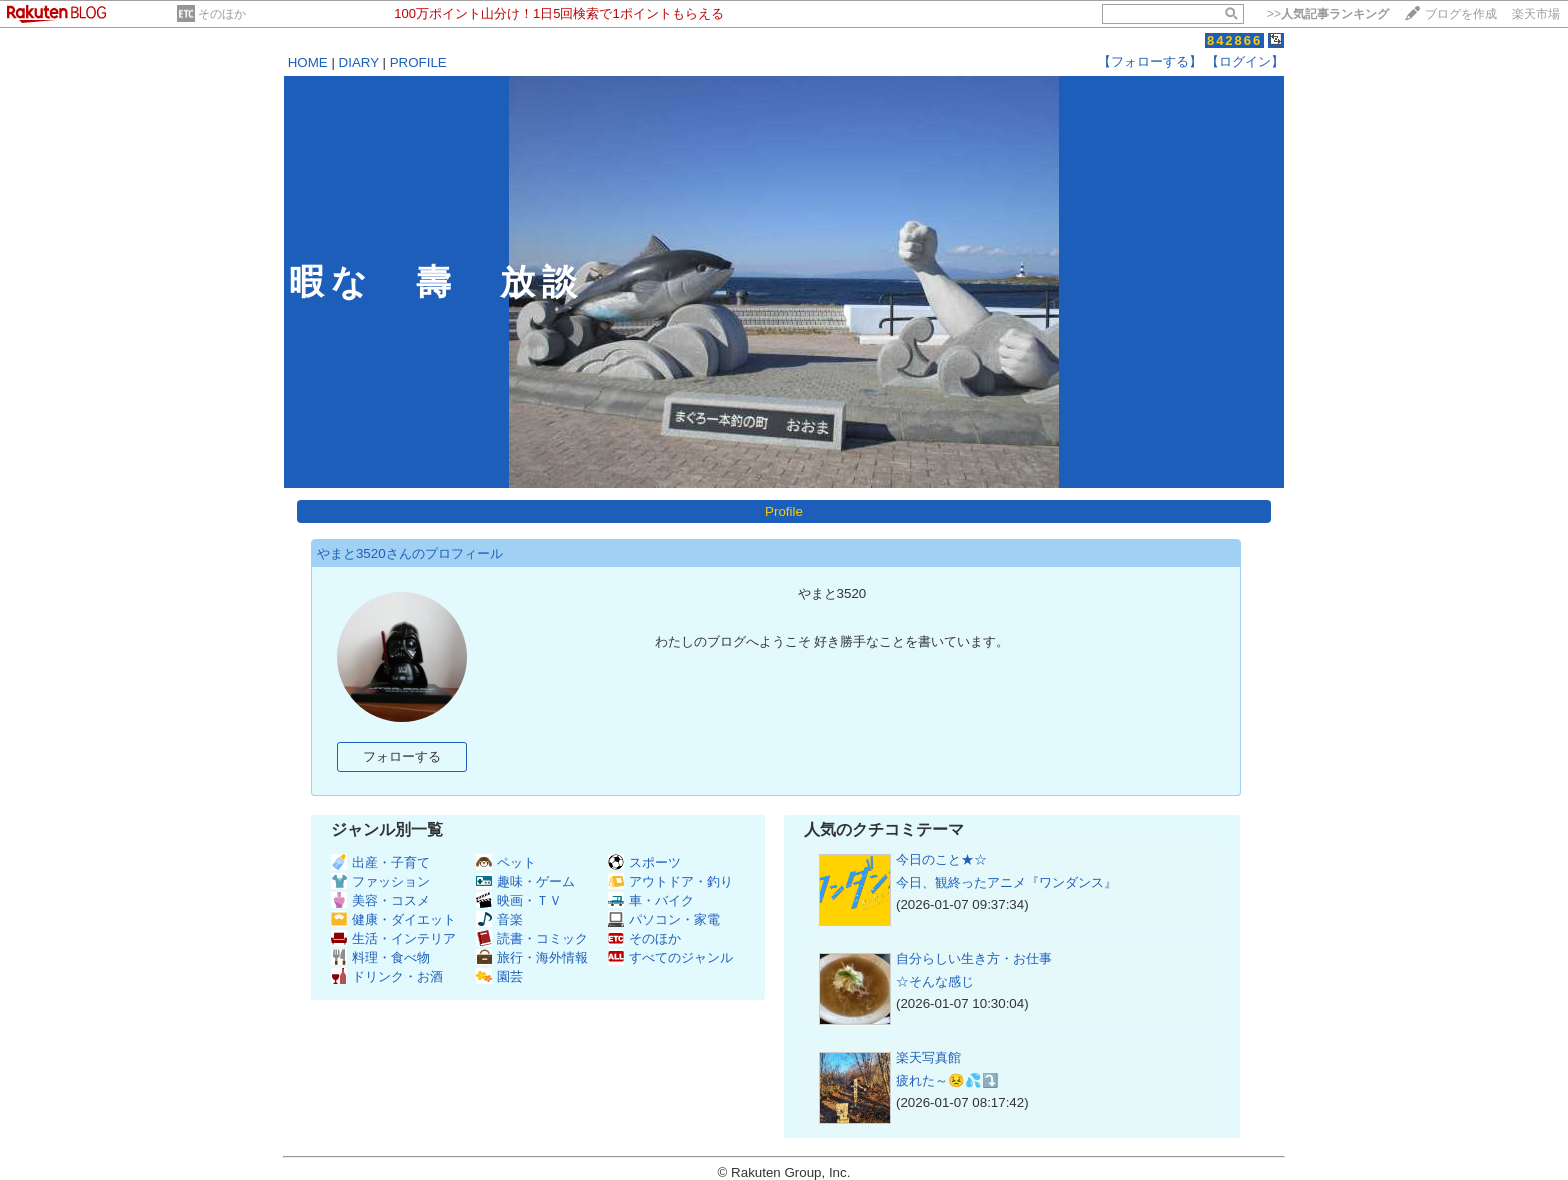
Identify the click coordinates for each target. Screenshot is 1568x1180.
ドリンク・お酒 (387, 976)
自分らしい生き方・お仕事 (974, 958)
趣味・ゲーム (525, 881)
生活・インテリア (393, 938)
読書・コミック (532, 938)
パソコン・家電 (664, 919)
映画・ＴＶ (519, 900)
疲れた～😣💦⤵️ (947, 1080)
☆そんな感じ (935, 981)
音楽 (499, 919)
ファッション (380, 881)
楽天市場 (1536, 14)
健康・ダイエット (393, 919)
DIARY (359, 62)
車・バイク (651, 900)
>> (1328, 14)
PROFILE (418, 62)
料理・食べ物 (380, 957)
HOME (308, 62)
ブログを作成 (1461, 14)
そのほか (222, 14)
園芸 (499, 976)
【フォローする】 (1150, 61)
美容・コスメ (380, 900)
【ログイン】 (1245, 61)
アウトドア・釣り (670, 881)
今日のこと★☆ (941, 859)
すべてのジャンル (670, 957)
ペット (506, 862)
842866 (1234, 40)
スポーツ (644, 862)
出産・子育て (380, 862)
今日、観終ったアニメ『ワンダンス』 (1006, 882)
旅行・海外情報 (532, 957)
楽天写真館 (928, 1057)
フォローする (402, 756)
